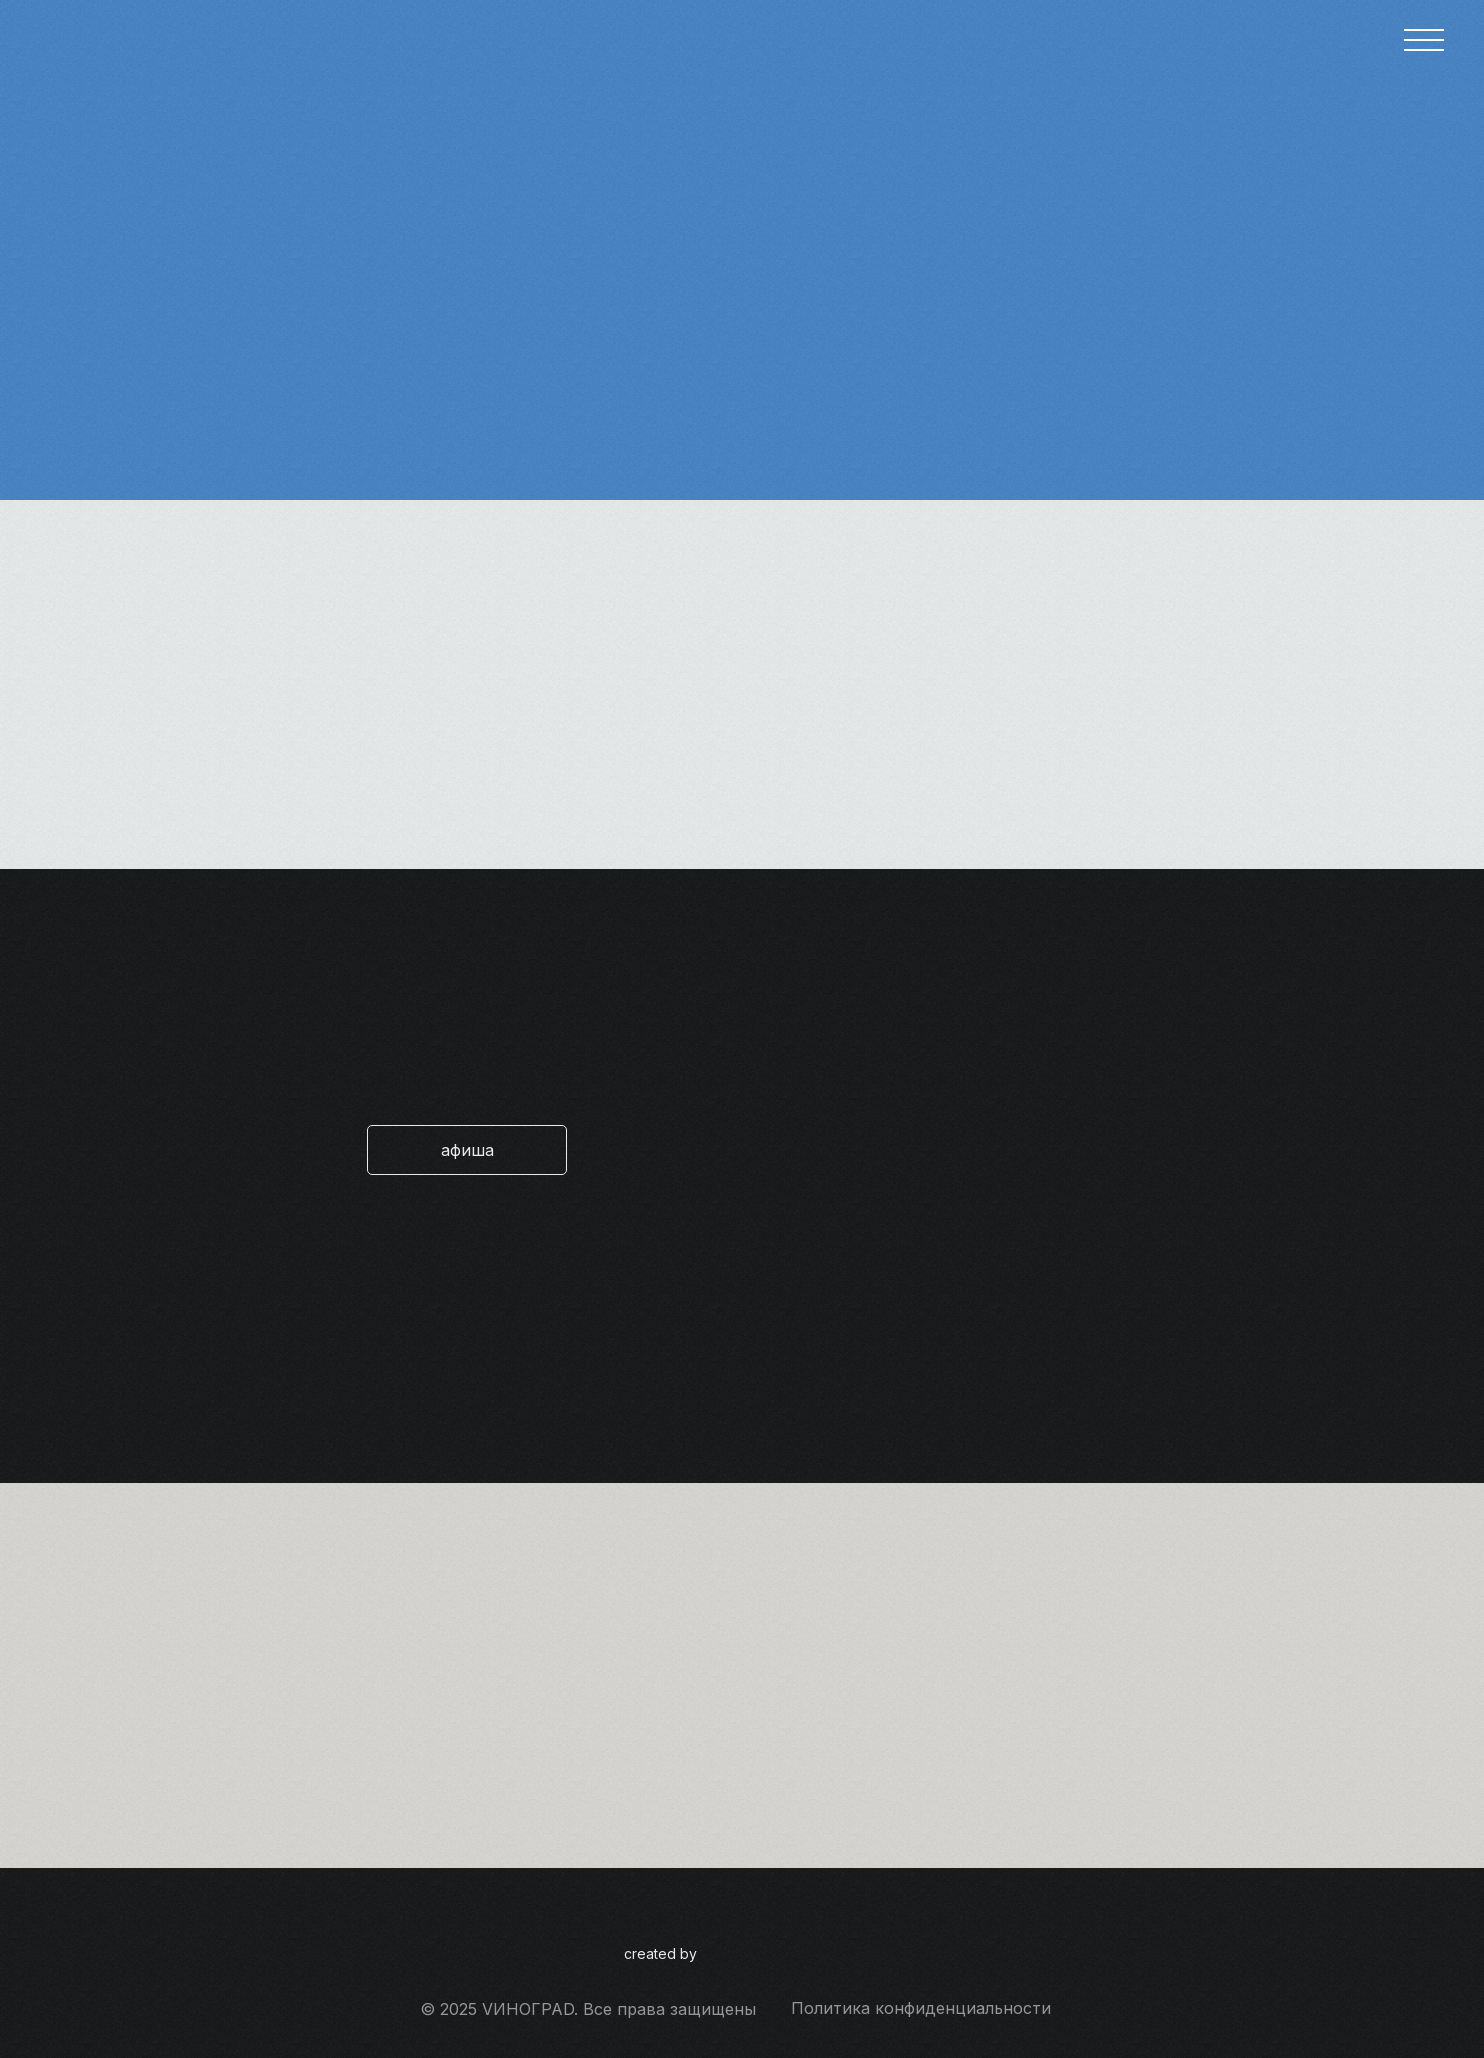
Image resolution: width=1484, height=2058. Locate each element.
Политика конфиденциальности (921, 2008)
